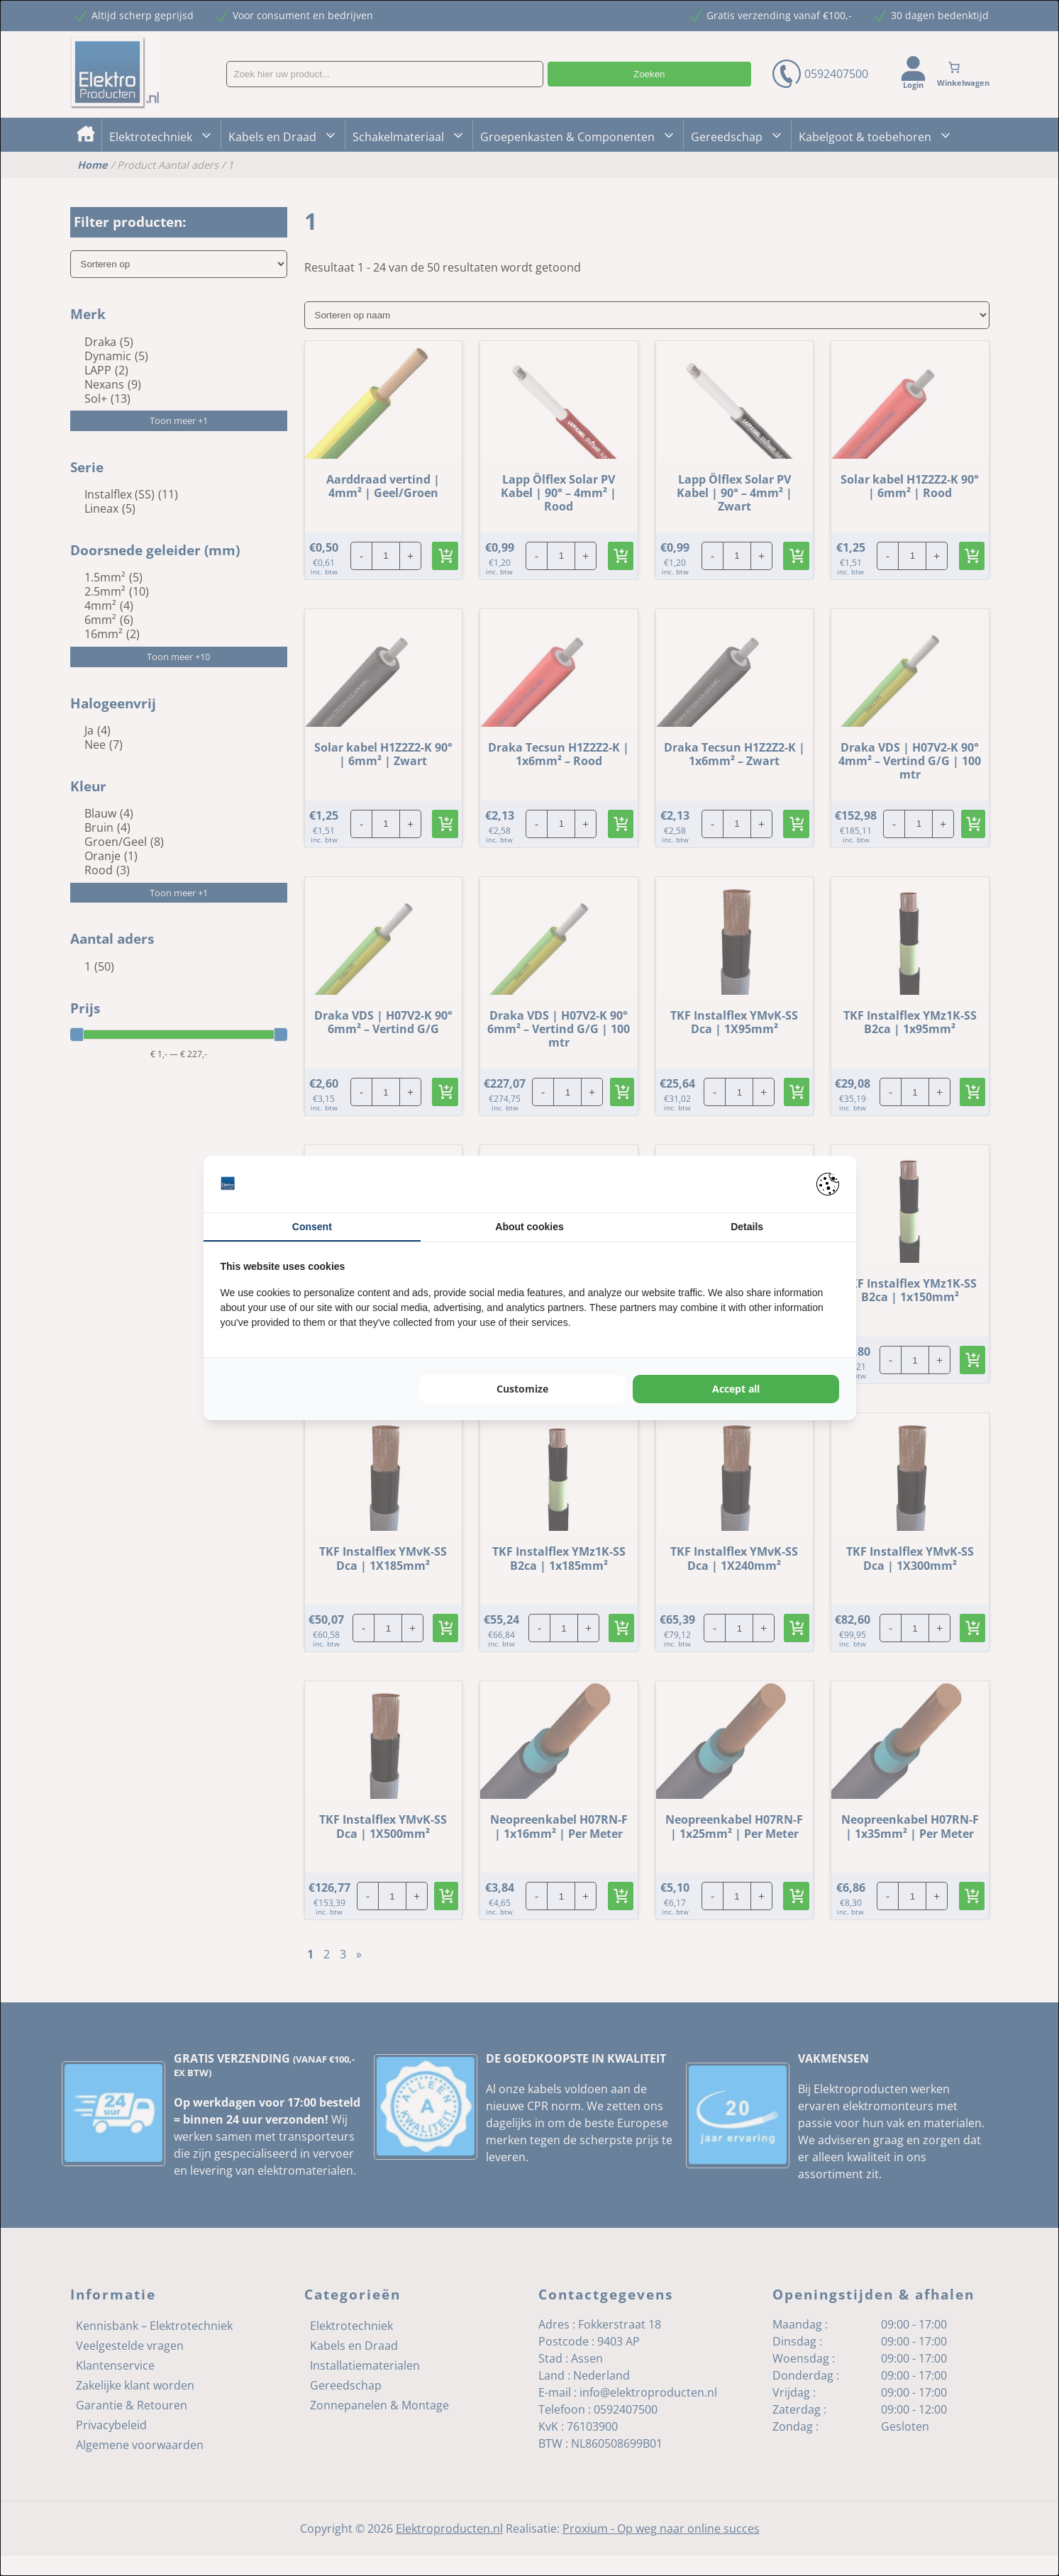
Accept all (736, 1388)
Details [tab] (747, 1226)
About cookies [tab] (529, 1226)
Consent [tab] (312, 1226)
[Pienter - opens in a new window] (827, 1184)
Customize (522, 1388)
